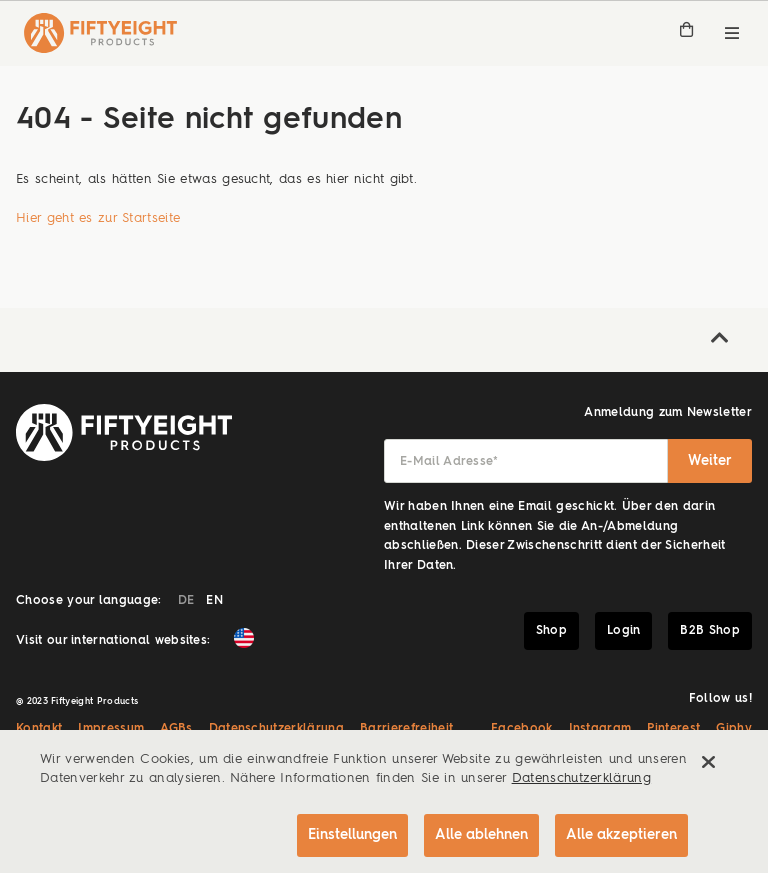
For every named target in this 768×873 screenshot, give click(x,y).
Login (624, 631)
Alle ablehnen (481, 835)
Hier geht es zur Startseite (98, 218)
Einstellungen (352, 835)
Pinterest (673, 729)
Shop (551, 631)
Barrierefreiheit (406, 729)
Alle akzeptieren (621, 835)
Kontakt (39, 729)
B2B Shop (710, 631)
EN (214, 601)
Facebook (522, 729)
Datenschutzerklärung (277, 729)
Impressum (111, 729)
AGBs (176, 729)
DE (186, 601)
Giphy (734, 729)
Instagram (600, 729)
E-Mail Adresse (449, 462)
